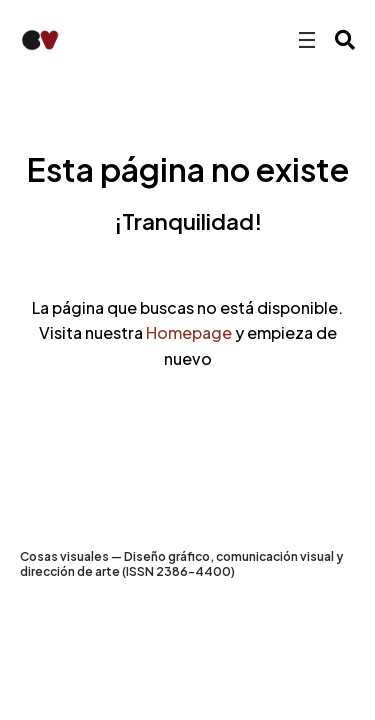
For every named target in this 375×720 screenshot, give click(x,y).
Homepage (189, 332)
